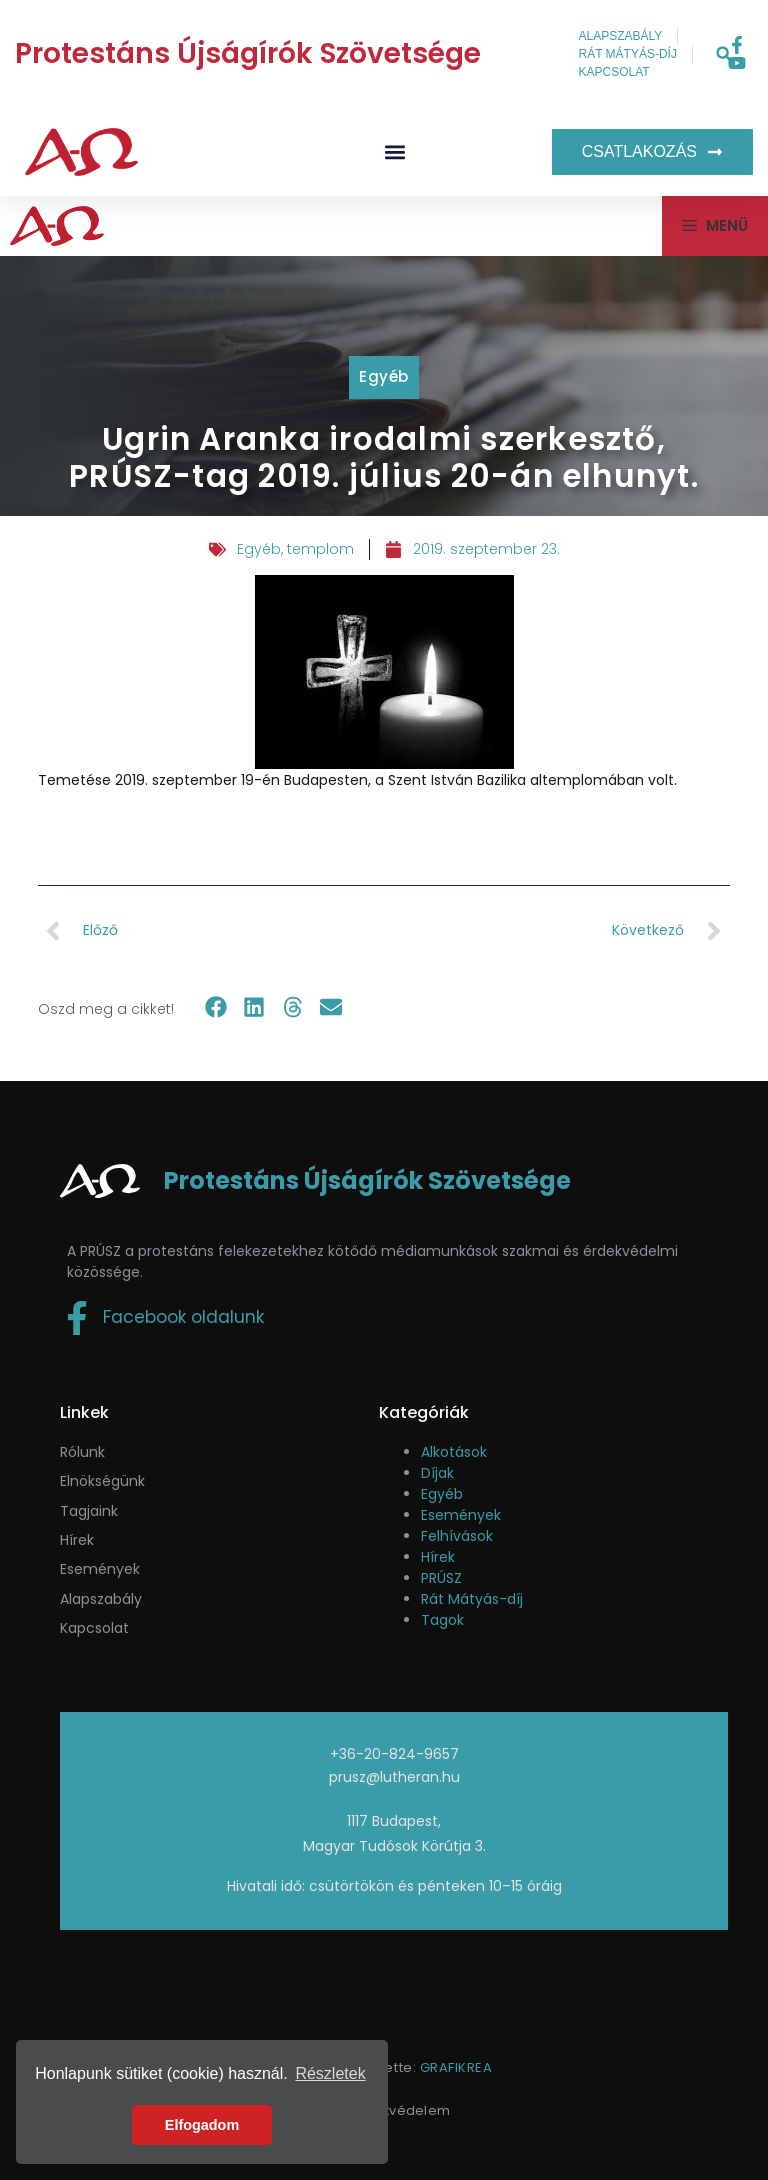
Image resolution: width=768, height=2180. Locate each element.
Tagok (442, 1620)
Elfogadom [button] (202, 2125)
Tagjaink (89, 1511)
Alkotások (454, 1452)
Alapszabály (101, 1599)
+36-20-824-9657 (394, 1754)
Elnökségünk (102, 1481)
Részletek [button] (330, 2073)
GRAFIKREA (456, 2067)
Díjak (437, 1473)
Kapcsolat (94, 1628)
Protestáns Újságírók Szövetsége (248, 53)
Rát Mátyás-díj (472, 1599)
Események (461, 1515)
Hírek (77, 1540)
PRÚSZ (441, 1578)
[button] (723, 54)
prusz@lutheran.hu (394, 1777)
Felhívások (457, 1536)
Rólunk (82, 1452)
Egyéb (384, 376)
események (100, 1569)
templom (320, 549)
